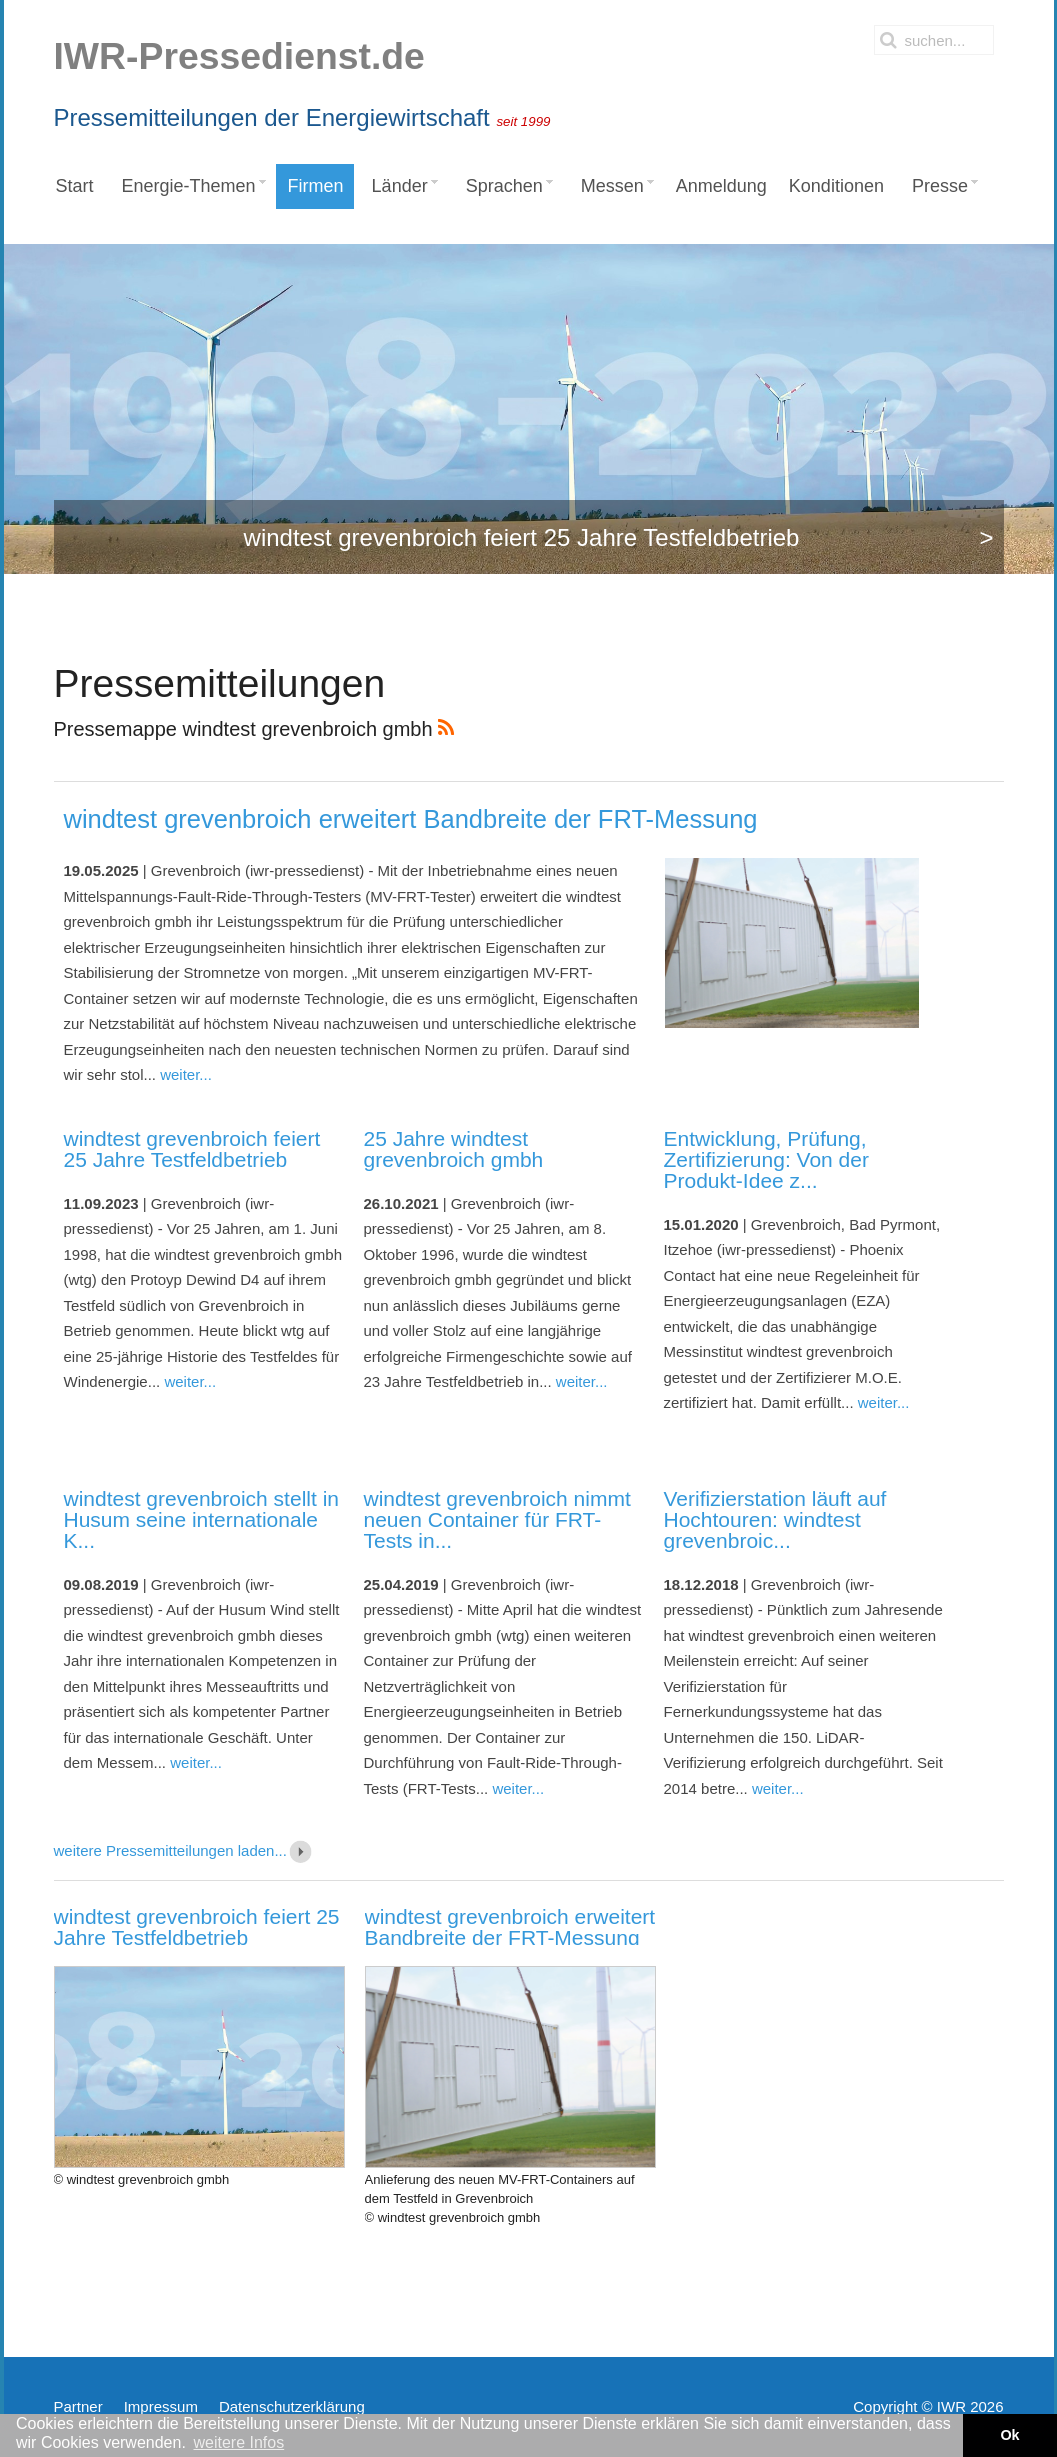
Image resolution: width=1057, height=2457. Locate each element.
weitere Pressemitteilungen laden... (184, 1850)
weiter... (186, 1074)
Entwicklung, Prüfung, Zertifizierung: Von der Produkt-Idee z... (766, 1159)
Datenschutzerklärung (292, 2406)
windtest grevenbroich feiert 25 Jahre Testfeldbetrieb (192, 1149)
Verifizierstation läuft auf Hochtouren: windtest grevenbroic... (775, 1519)
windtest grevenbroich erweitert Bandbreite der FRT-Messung (411, 819)
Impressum (161, 2406)
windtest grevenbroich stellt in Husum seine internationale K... (201, 1519)
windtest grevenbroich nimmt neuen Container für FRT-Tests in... (497, 1519)
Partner (78, 2406)
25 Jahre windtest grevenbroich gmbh (454, 1149)
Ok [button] (1009, 2435)
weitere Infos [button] (238, 2442)
